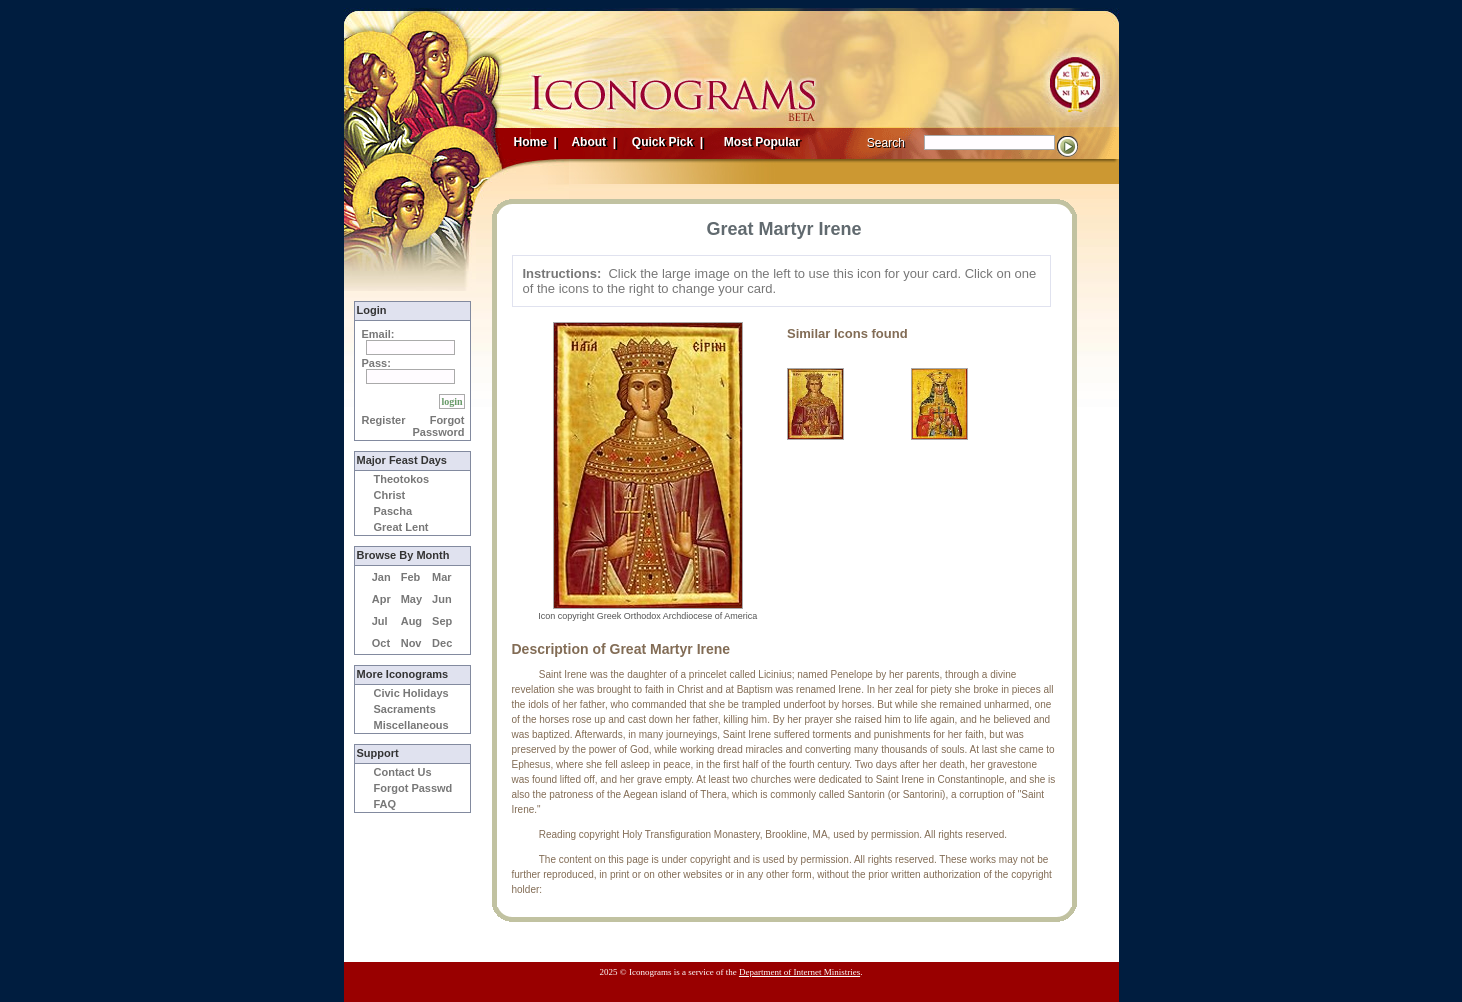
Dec (442, 643)
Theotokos (402, 479)
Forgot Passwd (413, 788)
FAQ (385, 804)
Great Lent (401, 527)
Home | (535, 142)
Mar (442, 577)
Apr (381, 599)
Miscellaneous (411, 725)
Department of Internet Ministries (799, 972)
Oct (381, 643)
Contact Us (403, 772)
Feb (411, 577)
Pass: (376, 363)
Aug (411, 621)
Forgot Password (439, 426)
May (411, 599)
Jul (380, 621)
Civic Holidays (411, 693)
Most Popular (764, 142)
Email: (378, 334)
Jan (381, 577)
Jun (442, 599)
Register (384, 420)
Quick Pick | (666, 142)
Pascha (393, 511)
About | (593, 142)
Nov (411, 643)
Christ (390, 495)
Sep (442, 621)
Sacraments (405, 709)
